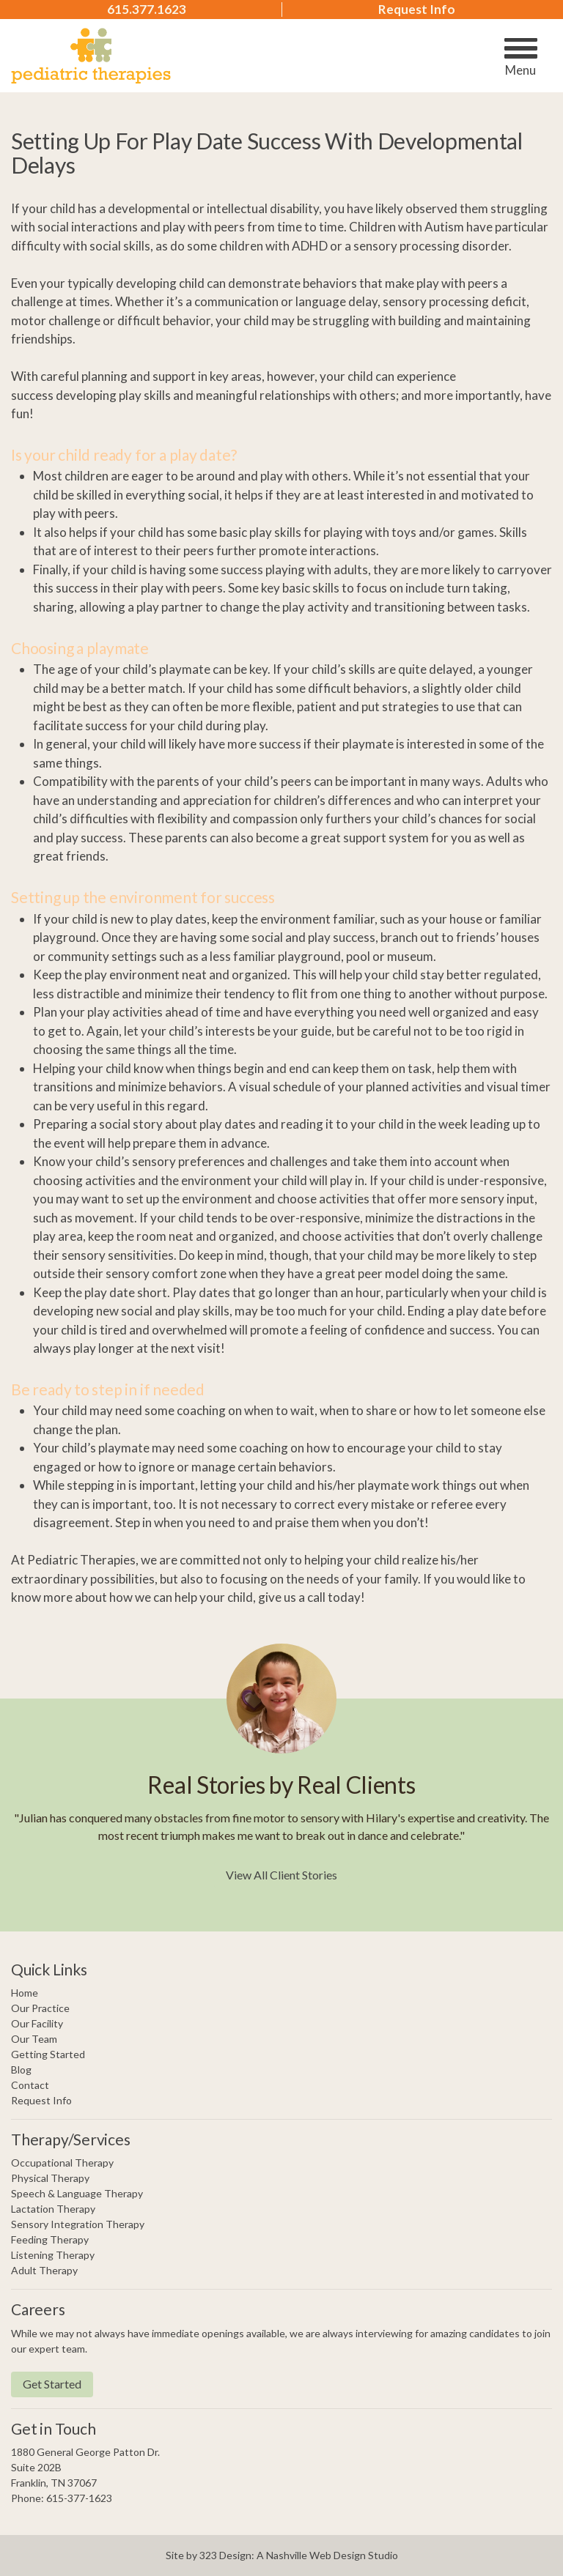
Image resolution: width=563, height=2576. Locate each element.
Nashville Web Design (316, 2555)
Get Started (52, 2384)
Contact (30, 2085)
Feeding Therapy (50, 2239)
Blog (21, 2069)
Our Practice (40, 2008)
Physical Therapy (50, 2178)
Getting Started (48, 2054)
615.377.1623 (146, 9)
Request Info (416, 9)
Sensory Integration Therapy (77, 2224)
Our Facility (37, 2023)
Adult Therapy (44, 2270)
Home (24, 1992)
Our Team (34, 2039)
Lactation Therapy (53, 2208)
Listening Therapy (53, 2255)
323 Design (225, 2555)
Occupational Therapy (62, 2162)
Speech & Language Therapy (77, 2193)
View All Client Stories (281, 1875)
